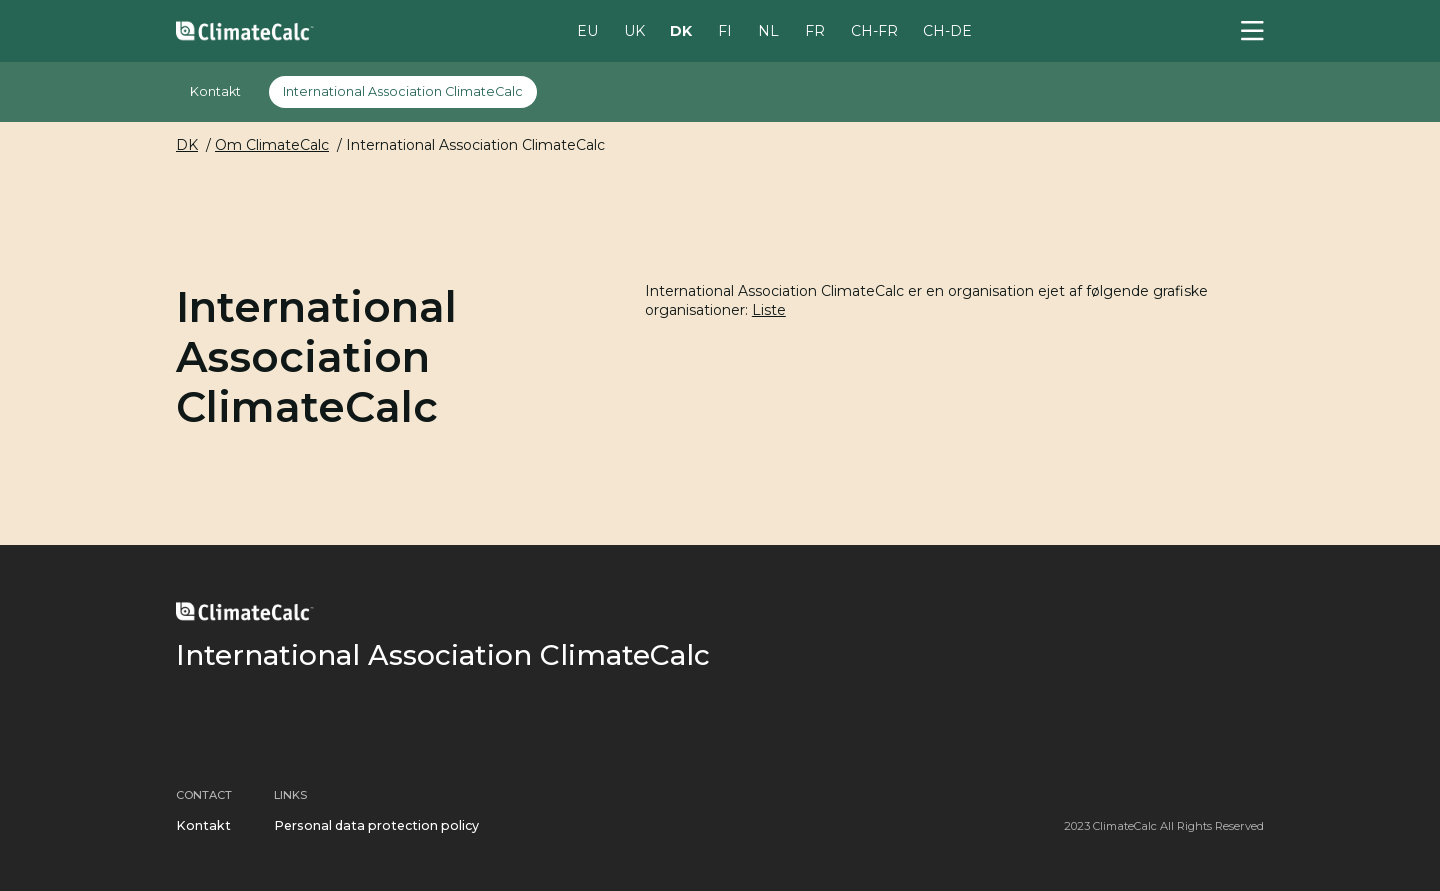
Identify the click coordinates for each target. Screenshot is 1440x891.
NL (768, 30)
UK (634, 30)
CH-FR (874, 30)
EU (587, 30)
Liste (769, 310)
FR (815, 30)
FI (725, 30)
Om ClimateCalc (272, 145)
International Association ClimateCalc (403, 91)
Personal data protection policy (376, 825)
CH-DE (947, 30)
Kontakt (215, 91)
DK (681, 30)
